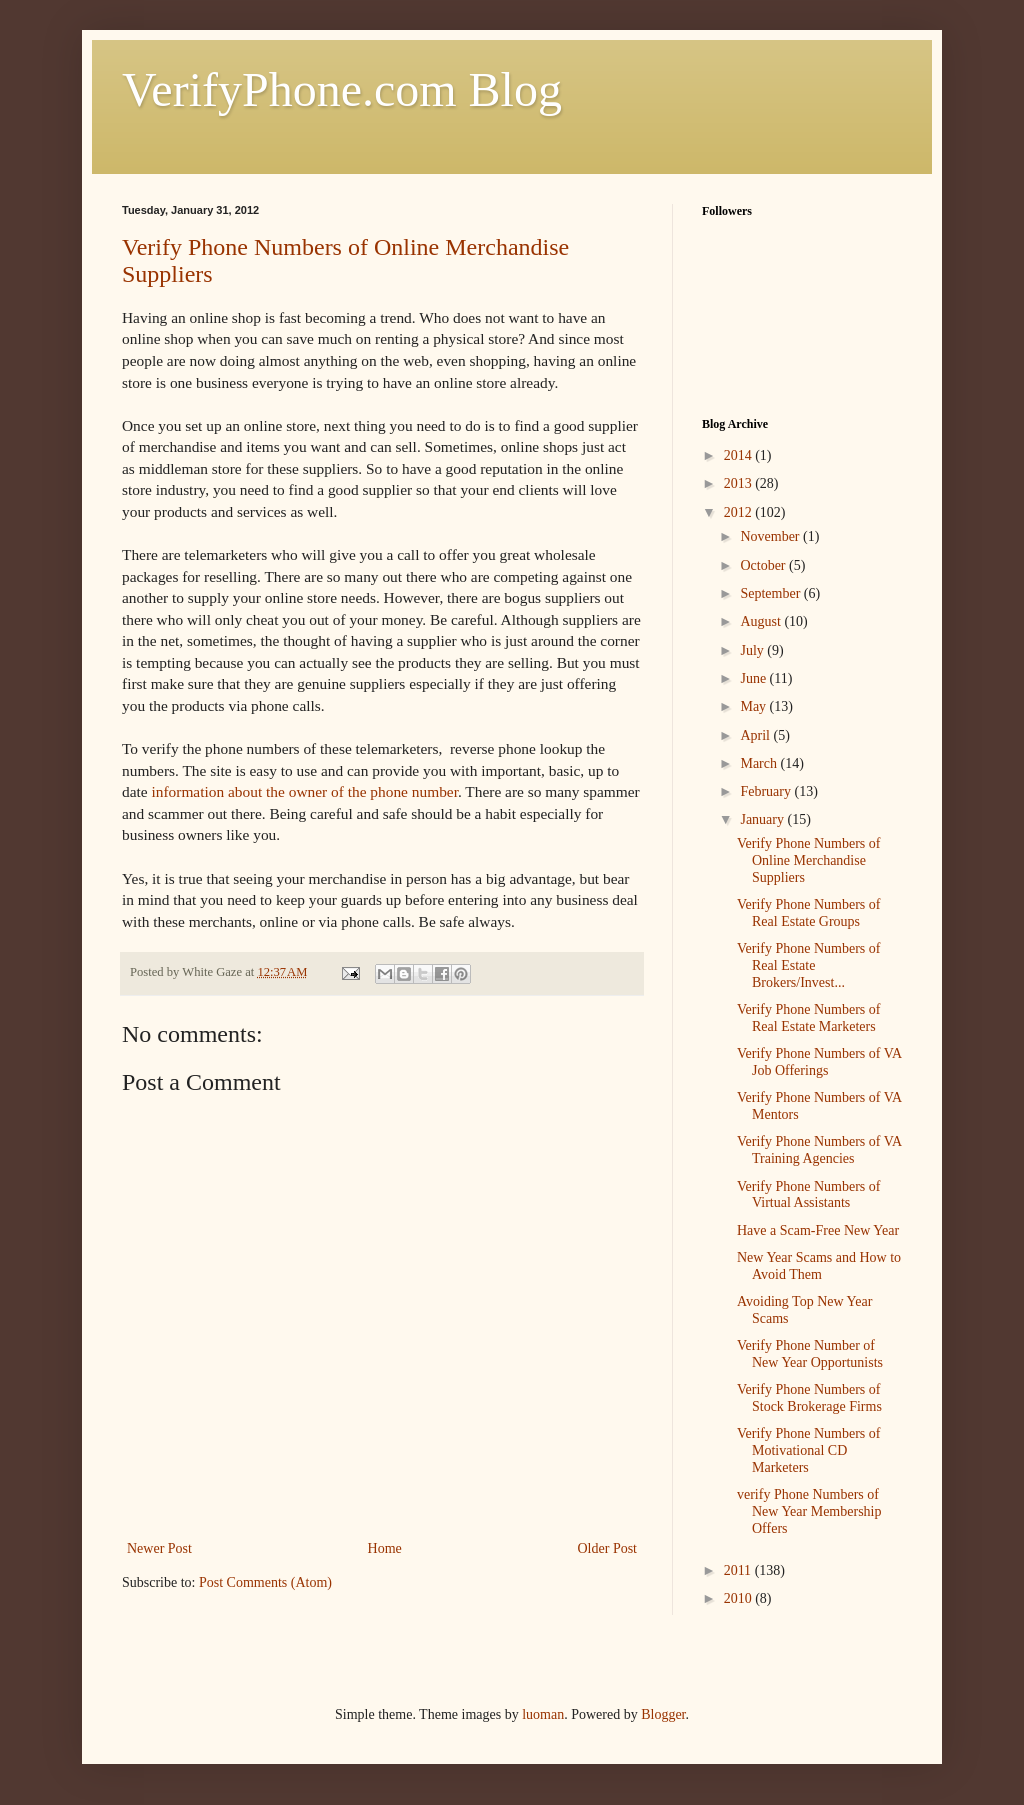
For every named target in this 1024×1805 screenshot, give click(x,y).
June (754, 678)
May (754, 706)
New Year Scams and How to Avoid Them (819, 1266)
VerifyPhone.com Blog (342, 89)
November (771, 536)
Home (385, 1548)
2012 (740, 512)
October (764, 565)
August (762, 621)
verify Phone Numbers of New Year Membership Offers (809, 1511)
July (753, 650)
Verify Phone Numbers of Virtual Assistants (808, 1195)
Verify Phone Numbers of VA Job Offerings (819, 1062)
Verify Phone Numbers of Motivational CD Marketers (808, 1450)
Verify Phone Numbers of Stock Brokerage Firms (809, 1398)
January (763, 819)
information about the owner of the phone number (304, 791)
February (767, 791)
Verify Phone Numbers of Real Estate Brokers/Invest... (808, 965)
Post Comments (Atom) (265, 1582)
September (771, 593)
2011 (739, 1570)
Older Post (608, 1548)
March (760, 763)
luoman (543, 1714)
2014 (740, 455)
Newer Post (159, 1548)
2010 (740, 1598)
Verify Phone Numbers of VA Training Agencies (819, 1150)
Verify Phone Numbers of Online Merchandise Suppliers (808, 860)
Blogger (663, 1714)
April (756, 735)
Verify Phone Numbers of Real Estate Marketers (808, 1018)
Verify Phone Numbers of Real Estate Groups (808, 913)
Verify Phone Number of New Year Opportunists (810, 1354)
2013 (740, 483)
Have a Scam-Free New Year (818, 1230)
